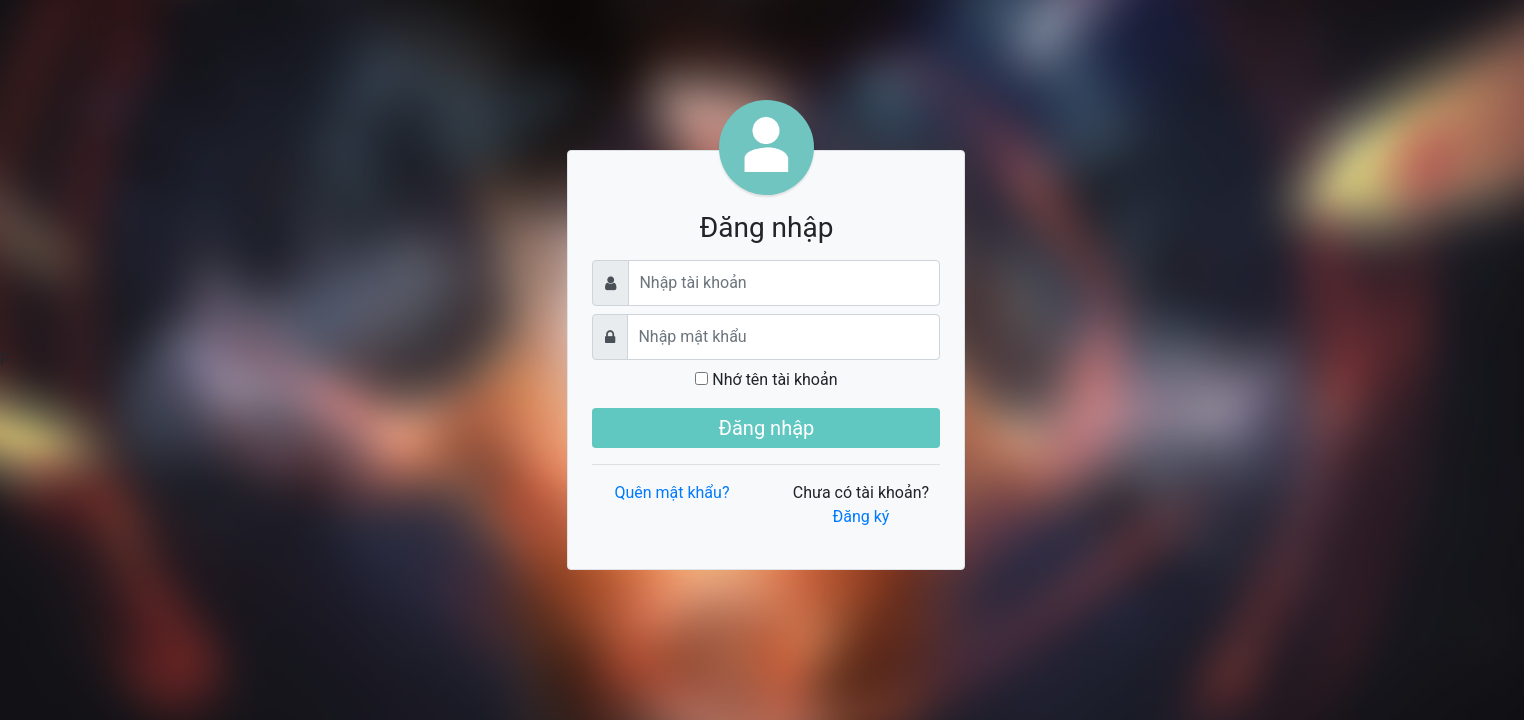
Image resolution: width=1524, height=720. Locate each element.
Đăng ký (860, 516)
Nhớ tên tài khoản (766, 379)
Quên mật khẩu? (671, 492)
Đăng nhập (767, 428)
